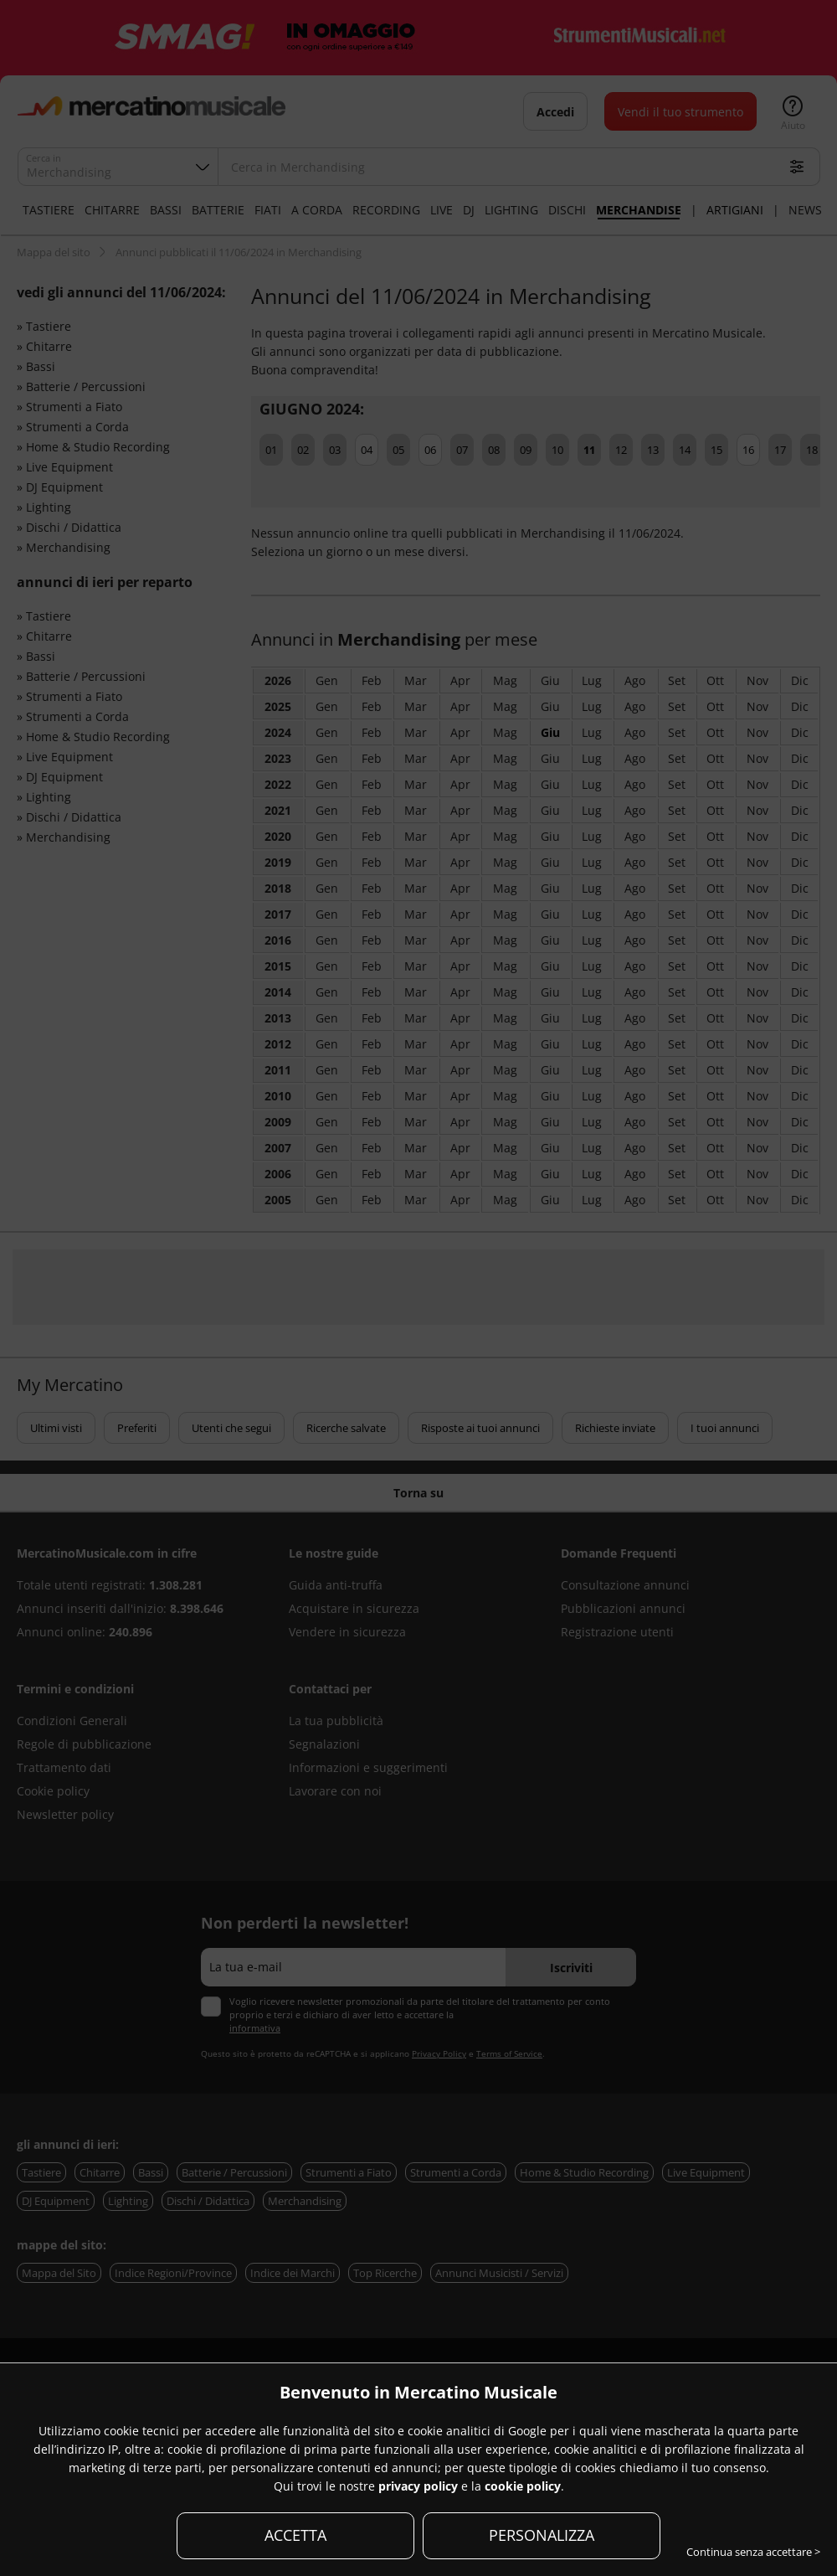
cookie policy (523, 2486)
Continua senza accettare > (753, 2551)
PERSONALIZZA (541, 2535)
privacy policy (418, 2486)
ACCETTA (295, 2535)
